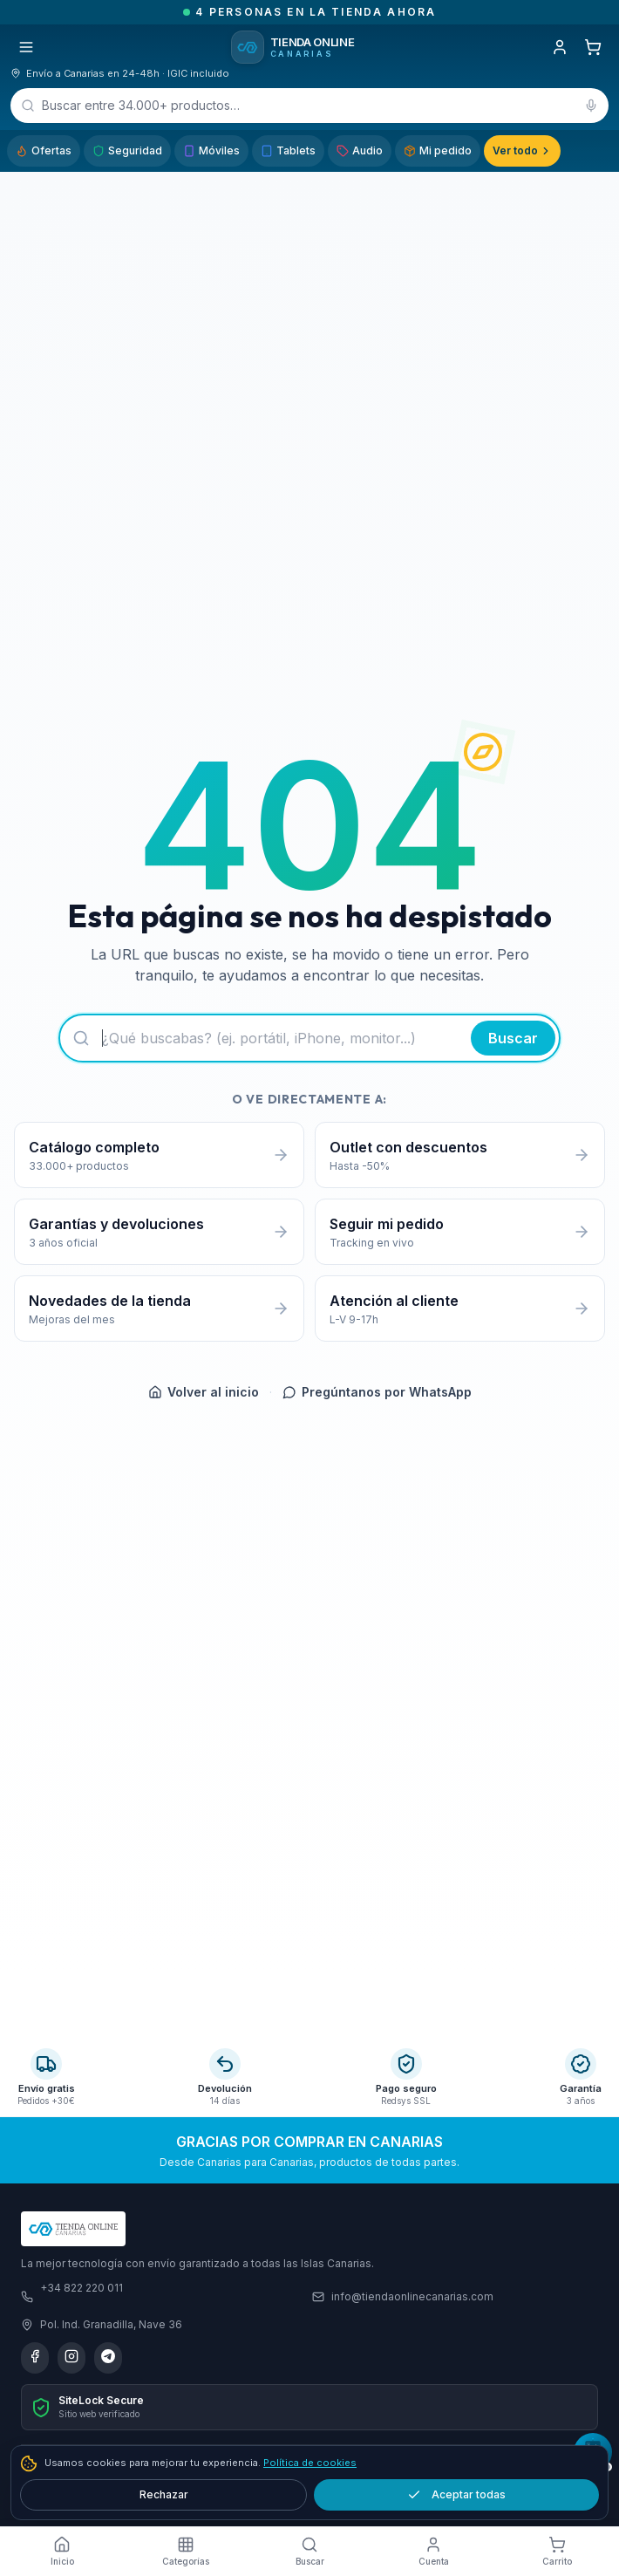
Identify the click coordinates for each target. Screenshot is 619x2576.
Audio (360, 150)
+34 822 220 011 (81, 2287)
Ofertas (43, 150)
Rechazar (163, 2494)
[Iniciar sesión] (559, 47)
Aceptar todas (456, 2495)
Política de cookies (310, 2462)
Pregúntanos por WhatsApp (377, 1391)
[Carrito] (593, 47)
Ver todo (522, 150)
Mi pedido (438, 150)
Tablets (288, 150)
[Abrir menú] (26, 47)
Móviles (211, 150)
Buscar (513, 1038)
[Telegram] (108, 2358)
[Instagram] (71, 2358)
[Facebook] (35, 2358)
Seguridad (127, 150)
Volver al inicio (203, 1391)
